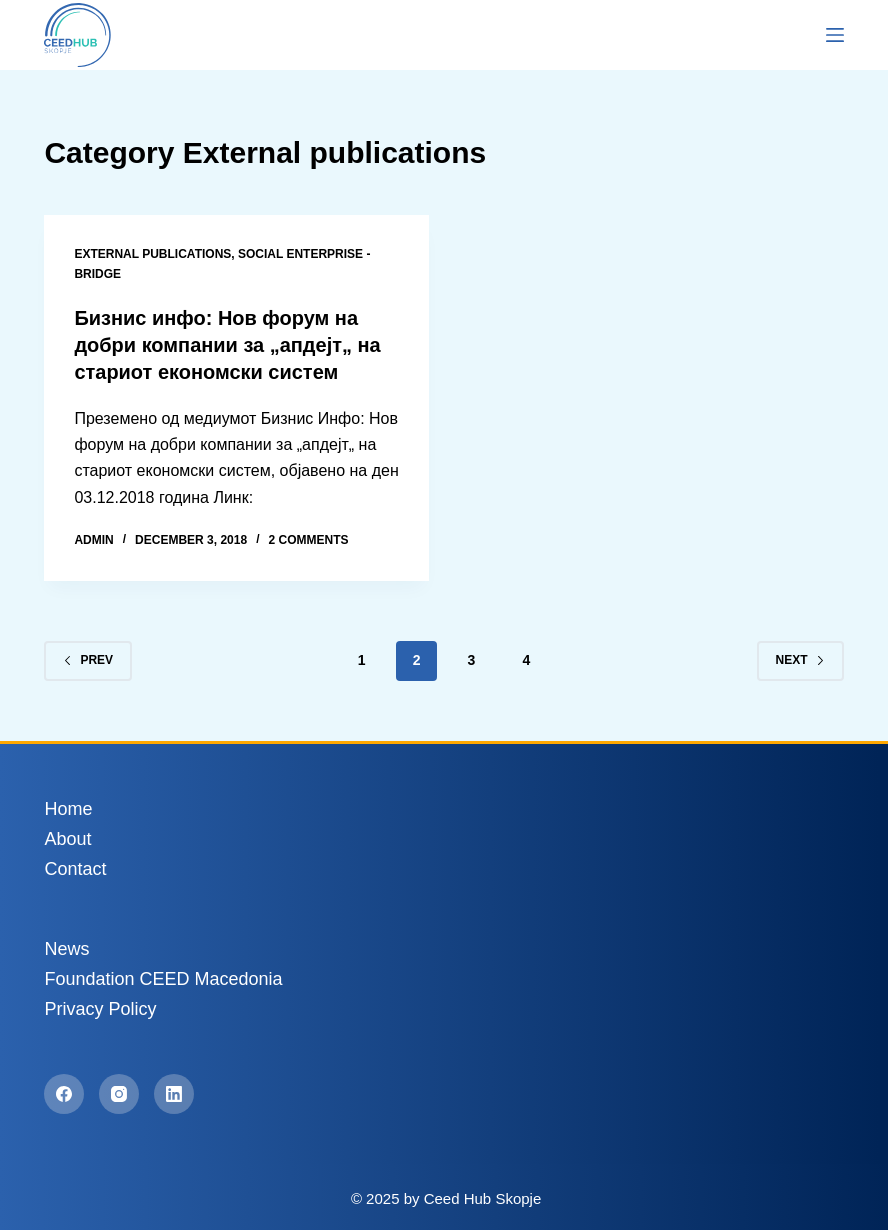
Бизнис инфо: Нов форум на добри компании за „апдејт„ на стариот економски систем (227, 344)
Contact (75, 866)
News (66, 946)
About (67, 836)
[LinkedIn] (174, 1091)
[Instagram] (119, 1091)
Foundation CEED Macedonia (163, 976)
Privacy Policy (100, 1006)
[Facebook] (64, 1091)
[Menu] (835, 35)
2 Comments (308, 537)
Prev (88, 657)
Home (68, 806)
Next (800, 657)
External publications (152, 254)
